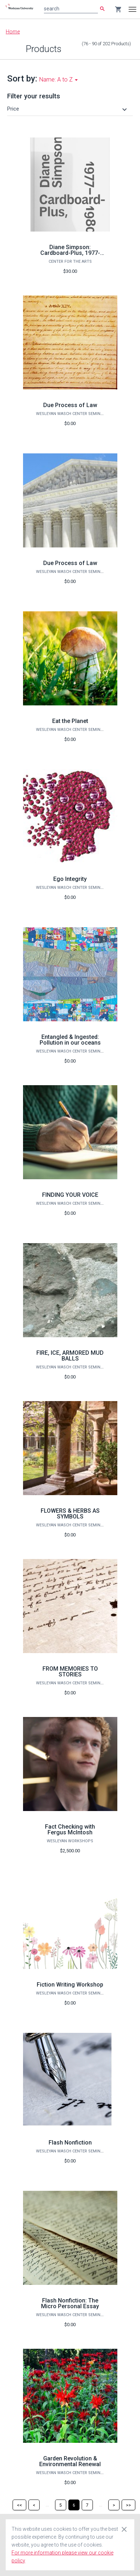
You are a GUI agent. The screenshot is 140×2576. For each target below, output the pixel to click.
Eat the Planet (70, 721)
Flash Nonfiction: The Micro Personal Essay (70, 2303)
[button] (68, 109)
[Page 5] (60, 2505)
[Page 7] (87, 2505)
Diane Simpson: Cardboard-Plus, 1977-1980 (70, 253)
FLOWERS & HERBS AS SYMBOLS (70, 1513)
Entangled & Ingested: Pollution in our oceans (70, 1039)
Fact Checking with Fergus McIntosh (70, 1829)
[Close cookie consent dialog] (124, 2529)
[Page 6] (74, 2505)
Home (13, 31)
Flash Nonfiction (70, 2142)
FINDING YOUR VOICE (70, 1194)
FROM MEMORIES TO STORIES (70, 1671)
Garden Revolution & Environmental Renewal (70, 2461)
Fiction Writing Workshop (70, 1984)
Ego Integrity (70, 879)
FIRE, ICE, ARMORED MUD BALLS (70, 1355)
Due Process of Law (70, 405)
